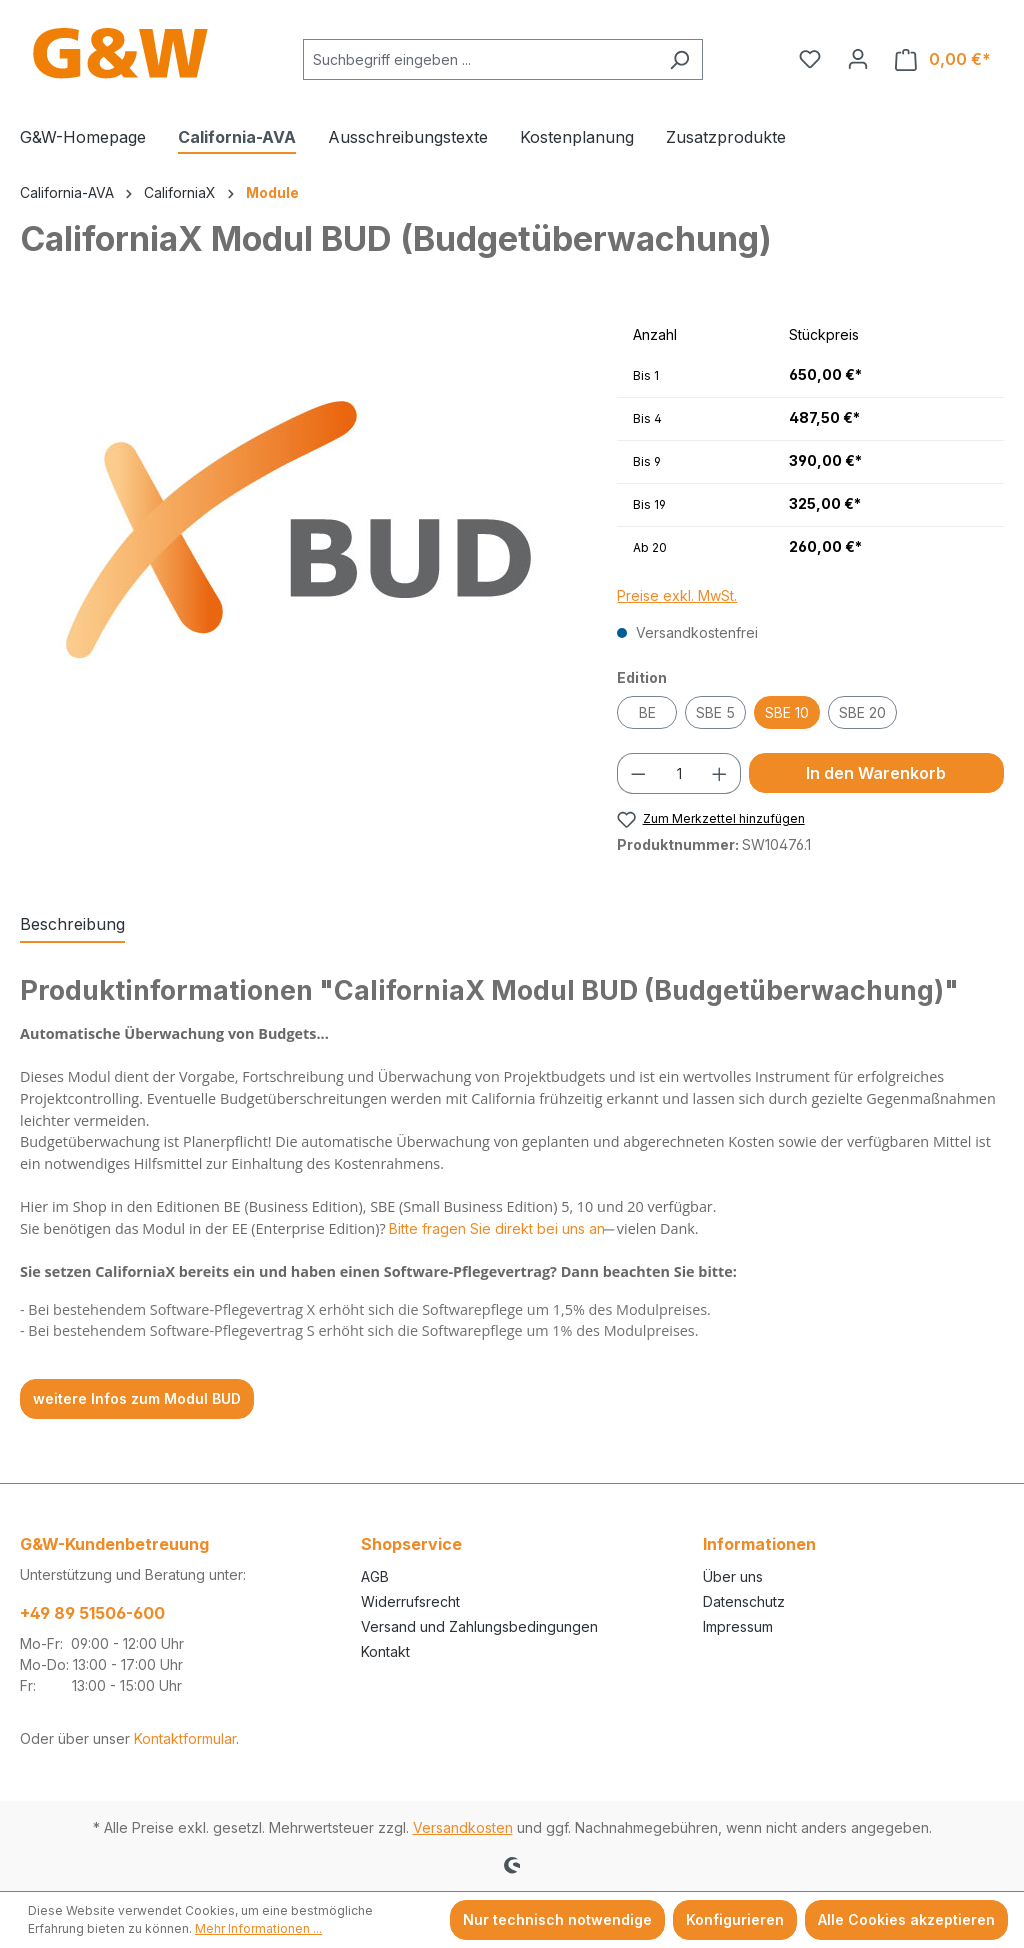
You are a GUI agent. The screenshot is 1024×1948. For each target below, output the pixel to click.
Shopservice (411, 1544)
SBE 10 (787, 712)
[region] (298, 530)
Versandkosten (463, 1827)
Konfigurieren (735, 1919)
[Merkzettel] (810, 59)
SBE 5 (715, 712)
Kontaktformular (185, 1738)
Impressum (738, 1626)
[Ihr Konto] (858, 59)
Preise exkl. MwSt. (677, 595)
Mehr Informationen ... (258, 1928)
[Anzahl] (679, 773)
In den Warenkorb (876, 773)
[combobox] (480, 59)
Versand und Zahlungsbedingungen (479, 1626)
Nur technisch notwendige (557, 1919)
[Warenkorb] (943, 59)
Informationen (759, 1544)
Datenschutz (744, 1601)
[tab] (72, 925)
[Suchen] (679, 59)
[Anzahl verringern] (638, 773)
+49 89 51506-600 (92, 1613)
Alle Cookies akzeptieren (906, 1919)
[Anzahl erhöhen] (720, 773)
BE (647, 712)
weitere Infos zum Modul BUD (137, 1398)
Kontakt (385, 1651)
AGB (375, 1576)
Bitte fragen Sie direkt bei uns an (497, 1228)
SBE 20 (862, 712)
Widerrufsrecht (410, 1601)
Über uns (733, 1576)
